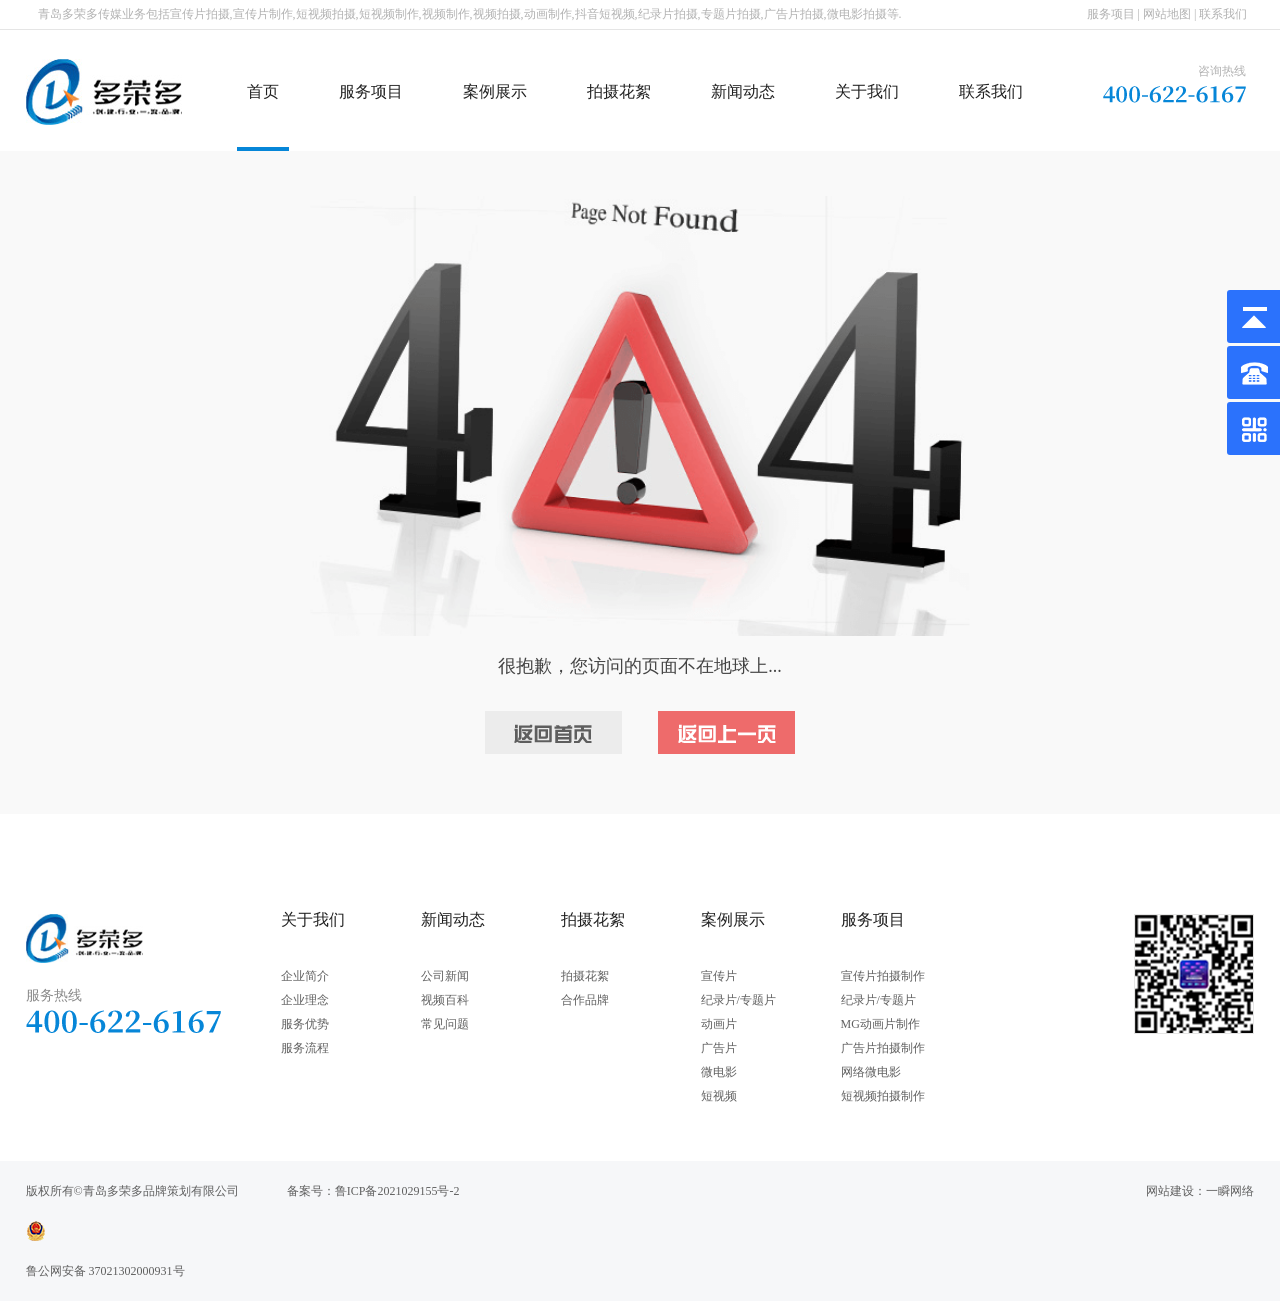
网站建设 (1170, 1191)
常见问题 (445, 1024)
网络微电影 (871, 1072)
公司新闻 (445, 976)
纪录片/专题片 (738, 1000)
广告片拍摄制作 (883, 1048)
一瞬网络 (1230, 1191)
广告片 (719, 1048)
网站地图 (1167, 14)
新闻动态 (743, 91)
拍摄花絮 (619, 91)
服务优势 (305, 1024)
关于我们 (867, 91)
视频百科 (445, 1000)
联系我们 (1223, 14)
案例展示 (495, 91)
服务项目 (1111, 14)
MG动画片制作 (880, 1024)
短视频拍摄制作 (883, 1096)
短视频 (719, 1096)
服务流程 (305, 1048)
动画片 (719, 1024)
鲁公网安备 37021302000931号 (105, 1271)
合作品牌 (585, 1000)
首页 (263, 91)
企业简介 (305, 976)
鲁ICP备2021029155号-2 (397, 1191)
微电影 (719, 1072)
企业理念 (305, 1000)
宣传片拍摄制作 (883, 976)
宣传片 (719, 976)
